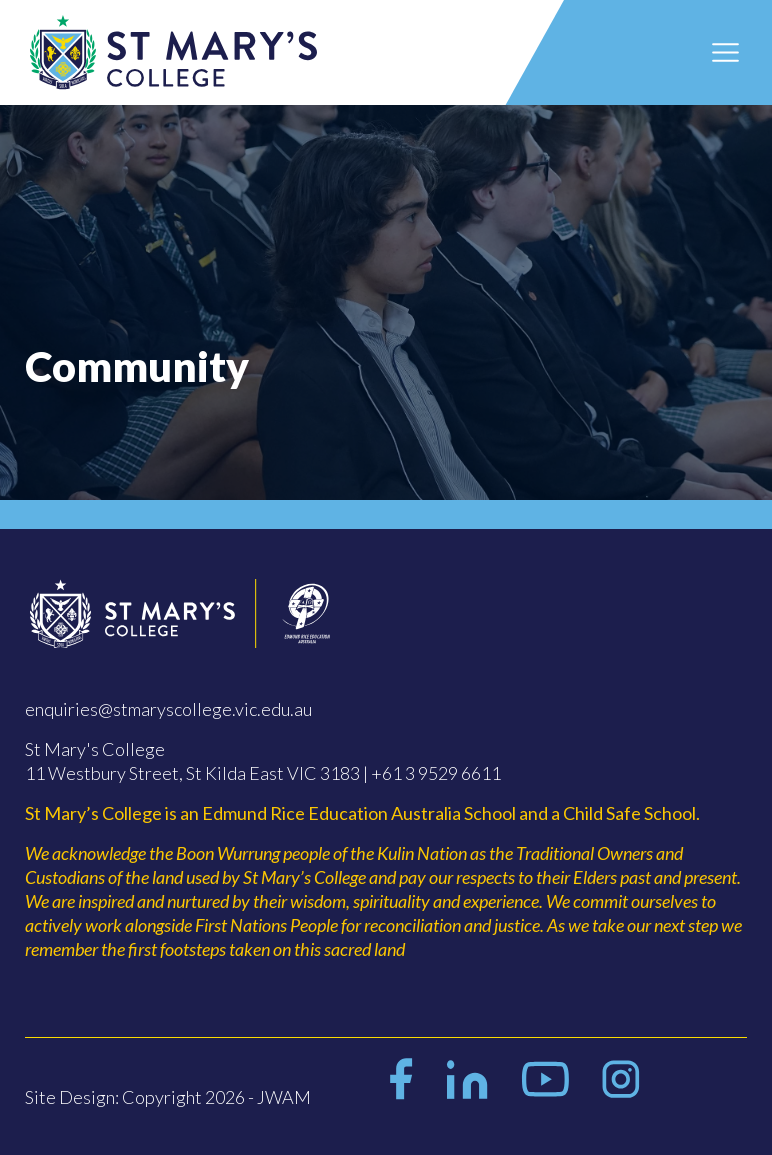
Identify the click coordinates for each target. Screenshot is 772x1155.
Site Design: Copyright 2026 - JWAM (168, 1097)
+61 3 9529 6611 (436, 773)
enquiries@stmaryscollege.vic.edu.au (168, 709)
